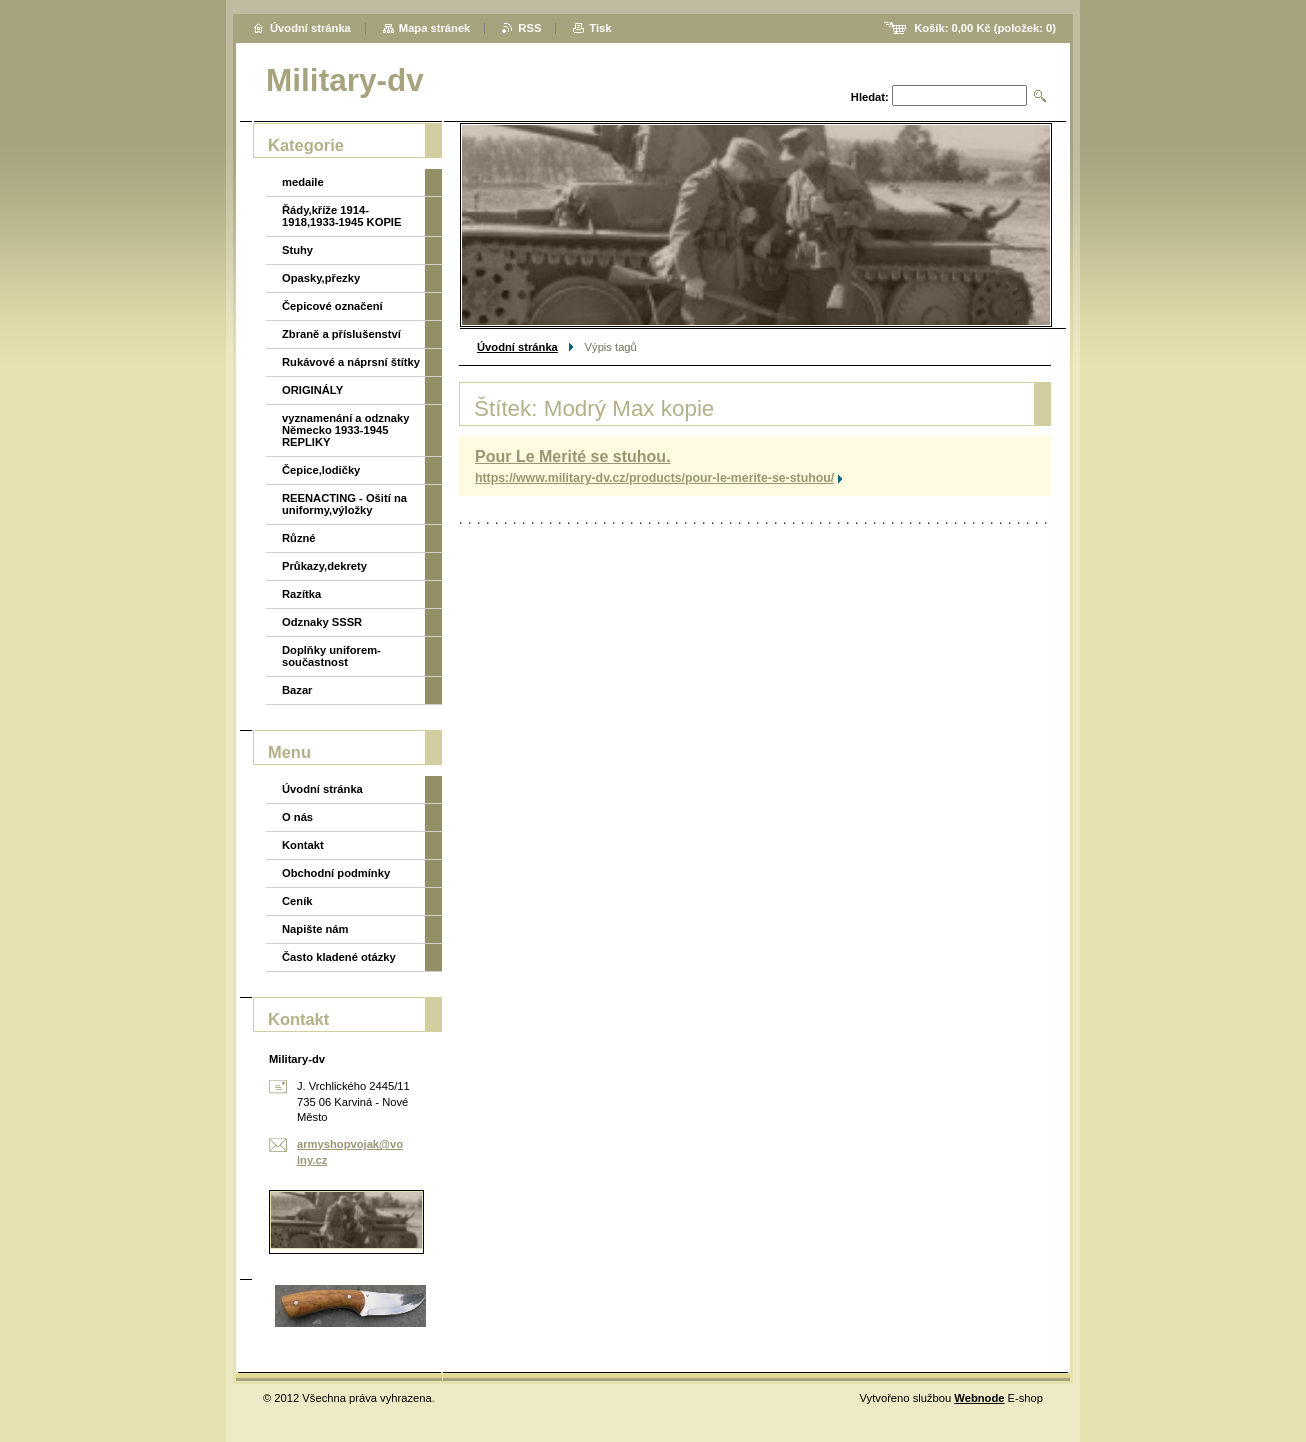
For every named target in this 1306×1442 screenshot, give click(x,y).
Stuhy (297, 250)
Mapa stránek (435, 28)
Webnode (979, 1398)
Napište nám (315, 929)
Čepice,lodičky (321, 470)
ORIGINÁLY (312, 390)
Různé (299, 538)
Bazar (297, 690)
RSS (529, 28)
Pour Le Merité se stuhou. (573, 456)
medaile (303, 182)
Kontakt (303, 845)
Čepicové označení (332, 306)
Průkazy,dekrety (324, 566)
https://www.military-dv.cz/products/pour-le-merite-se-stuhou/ (654, 478)
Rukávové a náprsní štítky (351, 362)
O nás (297, 817)
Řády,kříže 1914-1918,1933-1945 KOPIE (341, 216)
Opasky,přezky (321, 278)
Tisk (600, 28)
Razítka (301, 594)
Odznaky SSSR (322, 622)
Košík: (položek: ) (985, 28)
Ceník (297, 901)
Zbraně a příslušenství (341, 334)
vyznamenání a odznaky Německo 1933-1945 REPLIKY (345, 430)
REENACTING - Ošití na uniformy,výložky (344, 504)
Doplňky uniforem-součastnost (331, 656)
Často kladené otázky (339, 957)
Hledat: (870, 97)
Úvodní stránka (517, 347)
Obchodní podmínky (336, 873)
